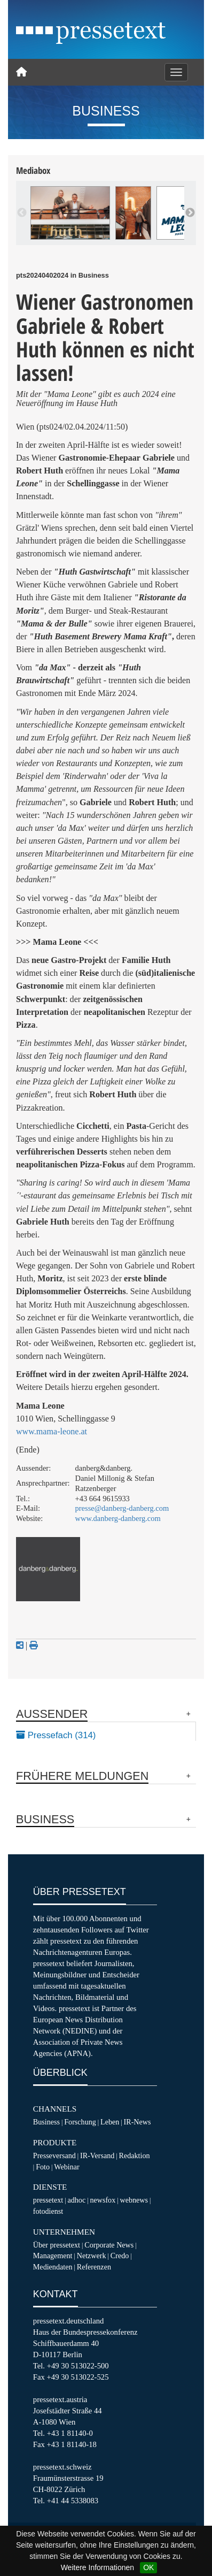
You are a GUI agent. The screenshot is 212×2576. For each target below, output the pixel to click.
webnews (134, 2200)
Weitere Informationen (97, 2567)
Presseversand (54, 2155)
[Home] (21, 72)
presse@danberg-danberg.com (122, 1508)
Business (46, 2122)
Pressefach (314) (56, 1735)
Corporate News (109, 2245)
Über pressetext (56, 2245)
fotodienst (48, 2211)
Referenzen (94, 2266)
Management (53, 2255)
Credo (120, 2255)
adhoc (76, 2200)
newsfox (102, 2200)
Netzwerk (91, 2255)
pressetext (48, 2200)
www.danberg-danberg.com (118, 1518)
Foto (43, 2166)
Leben (109, 2122)
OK (148, 2567)
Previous (22, 213)
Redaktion (134, 2155)
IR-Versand (97, 2155)
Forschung (80, 2122)
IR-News (137, 2122)
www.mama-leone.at (51, 1431)
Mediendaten (53, 2266)
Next (190, 213)
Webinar (66, 2166)
